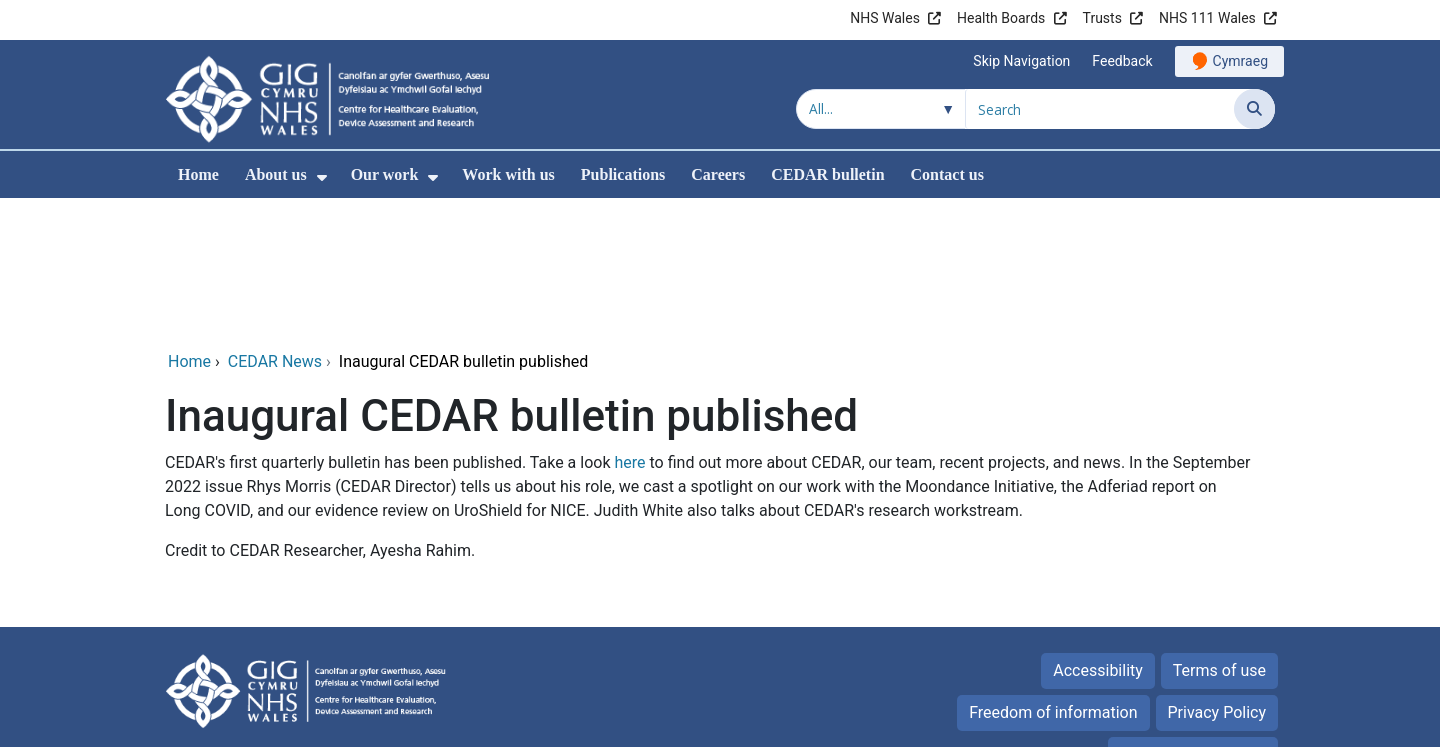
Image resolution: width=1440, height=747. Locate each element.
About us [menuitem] (276, 174)
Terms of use (1219, 534)
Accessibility (1098, 534)
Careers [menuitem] (718, 174)
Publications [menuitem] (623, 174)
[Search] (1254, 109)
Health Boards (1001, 18)
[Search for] (1100, 109)
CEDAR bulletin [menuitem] (827, 174)
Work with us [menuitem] (508, 174)
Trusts (1102, 18)
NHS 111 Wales (1207, 18)
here (629, 326)
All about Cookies (1182, 618)
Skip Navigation (1021, 61)
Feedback (1122, 61)
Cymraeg (1240, 61)
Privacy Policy (1217, 576)
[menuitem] (322, 177)
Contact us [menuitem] (947, 174)
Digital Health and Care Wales (1149, 721)
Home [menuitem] (198, 174)
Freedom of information (1053, 576)
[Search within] (881, 109)
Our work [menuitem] (385, 174)
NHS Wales (885, 18)
